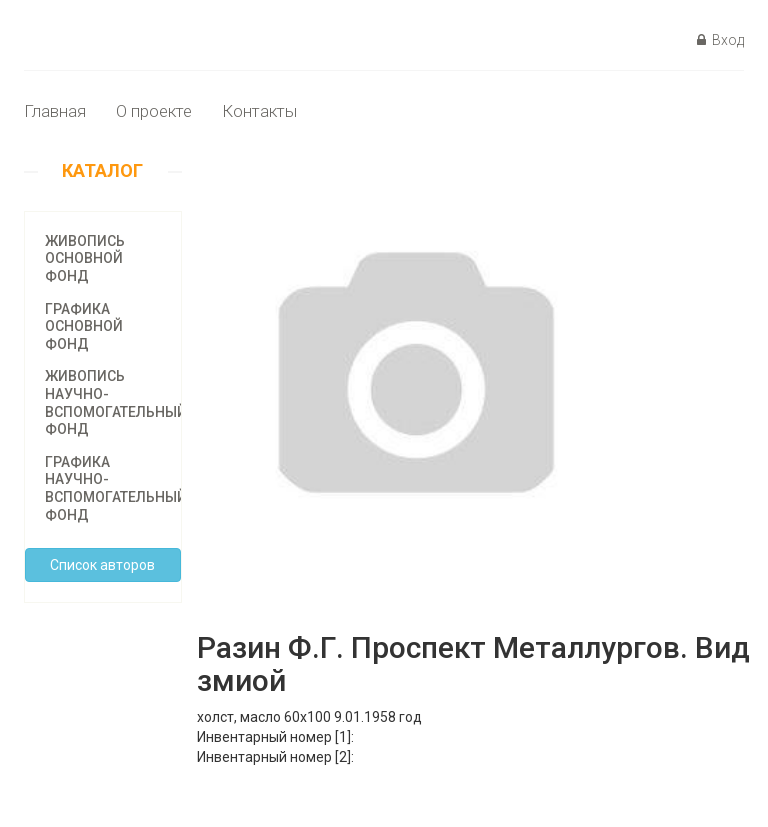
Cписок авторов (102, 565)
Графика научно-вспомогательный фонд (116, 488)
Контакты (259, 111)
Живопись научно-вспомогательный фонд (116, 402)
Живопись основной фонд (85, 258)
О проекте (154, 111)
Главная (55, 111)
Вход (720, 40)
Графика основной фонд (84, 326)
